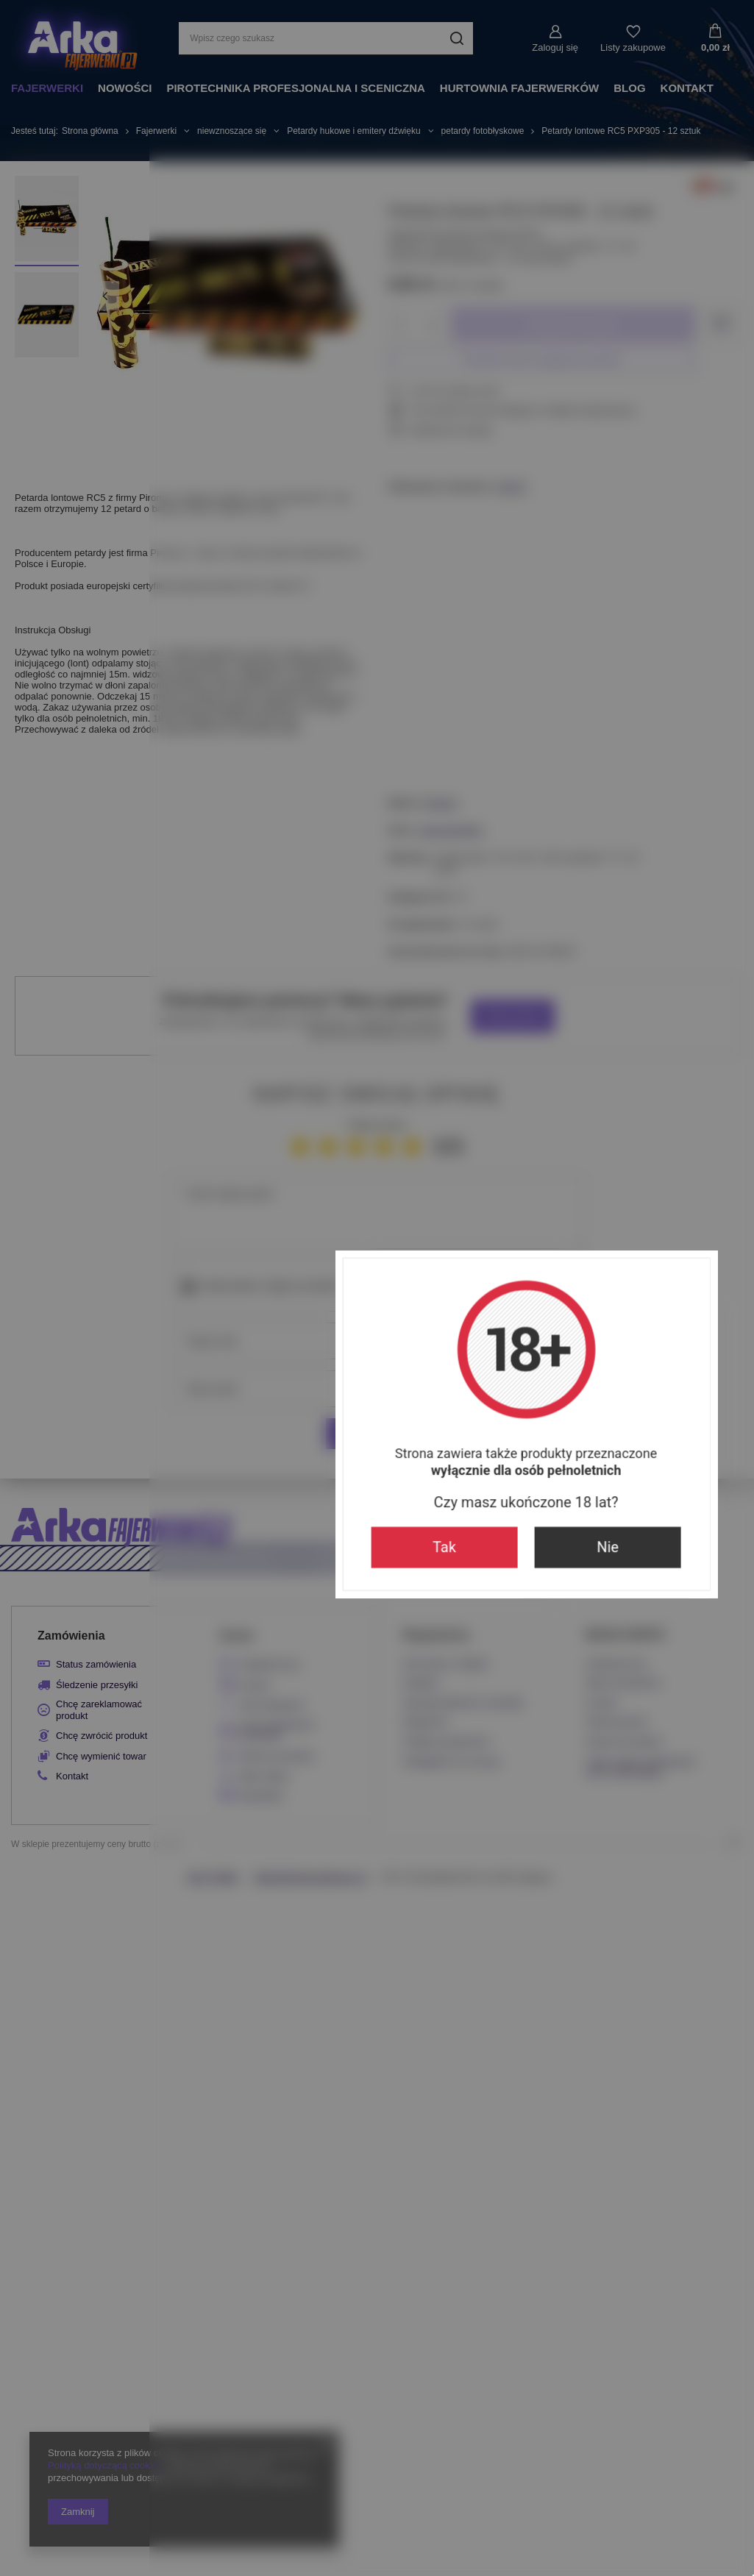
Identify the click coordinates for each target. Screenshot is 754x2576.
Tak (295, 1414)
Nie (459, 1414)
